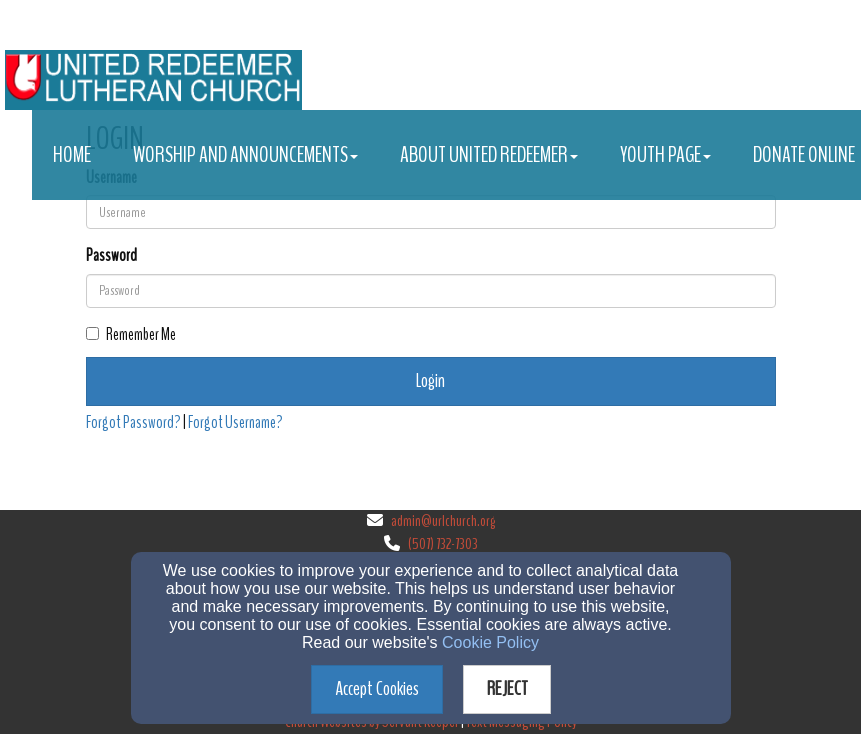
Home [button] (72, 155)
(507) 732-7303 (443, 544)
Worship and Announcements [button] (245, 155)
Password (111, 255)
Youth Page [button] (665, 155)
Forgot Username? (235, 422)
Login (430, 380)
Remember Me (131, 334)
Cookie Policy (490, 642)
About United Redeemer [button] (489, 155)
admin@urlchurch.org (443, 521)
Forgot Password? (133, 422)
